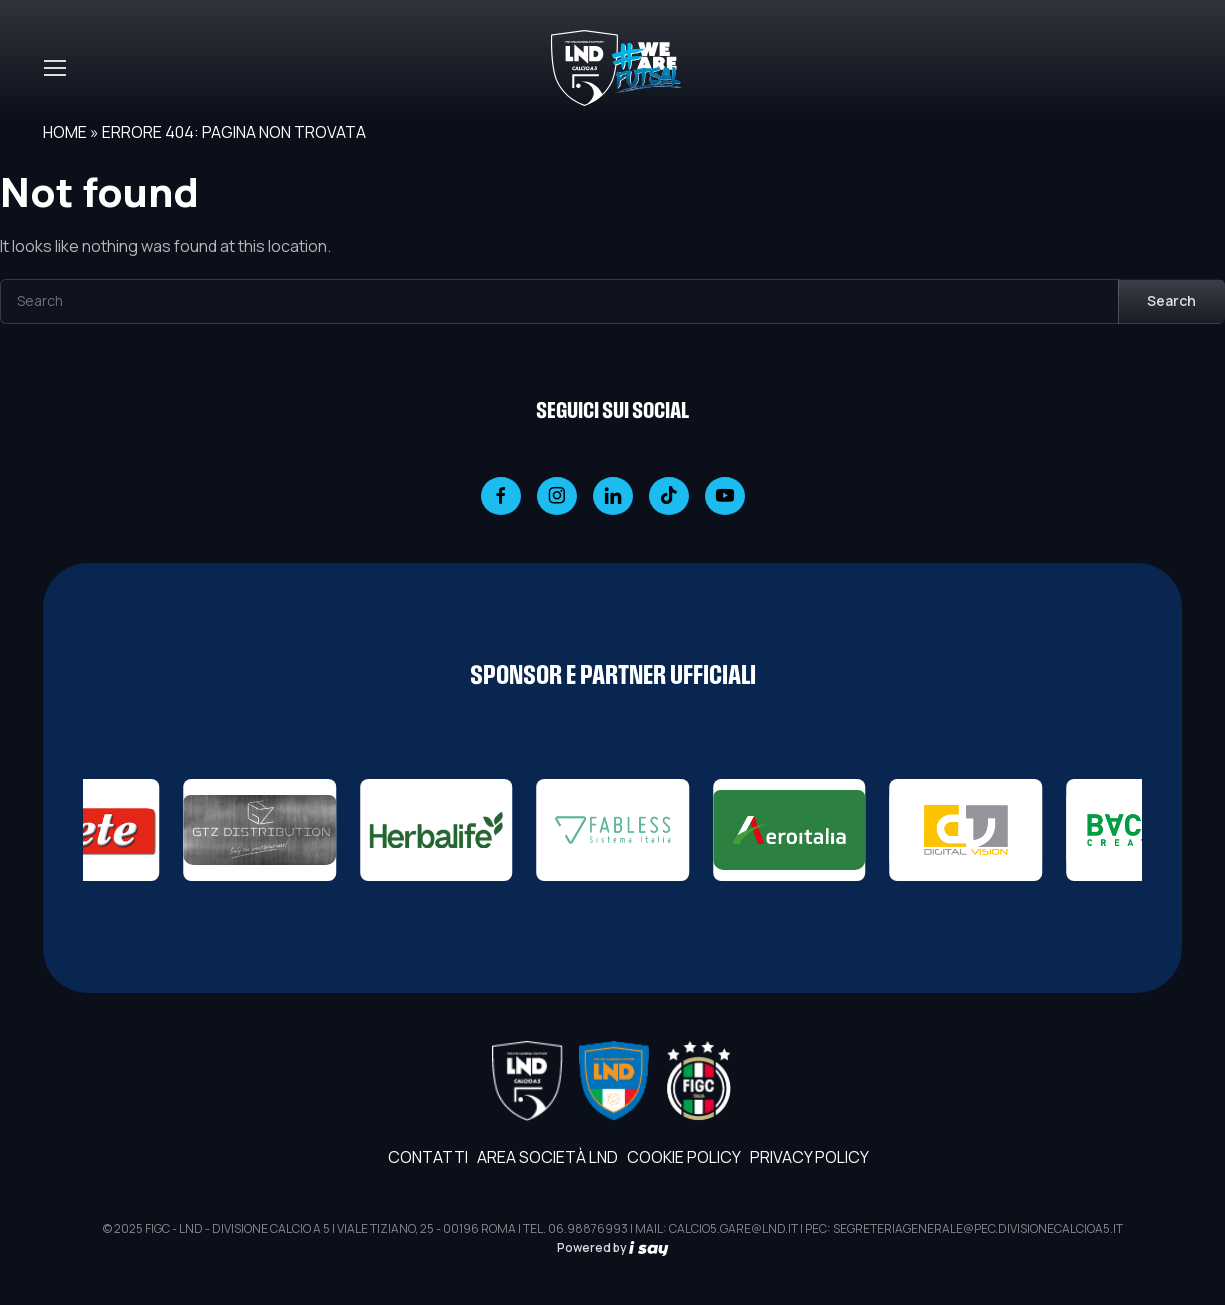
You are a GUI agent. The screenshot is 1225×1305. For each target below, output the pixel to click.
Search (1171, 300)
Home (65, 132)
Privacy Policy (809, 1157)
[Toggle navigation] (54, 68)
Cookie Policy (684, 1157)
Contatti (428, 1157)
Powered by (613, 1247)
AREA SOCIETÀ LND (547, 1157)
